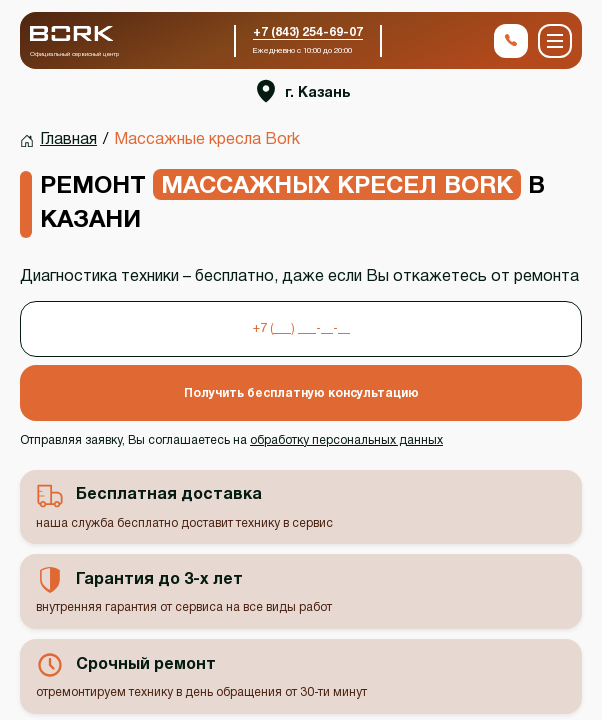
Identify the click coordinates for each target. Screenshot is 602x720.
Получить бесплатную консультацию (301, 393)
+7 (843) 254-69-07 (308, 32)
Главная (68, 140)
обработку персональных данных (346, 440)
